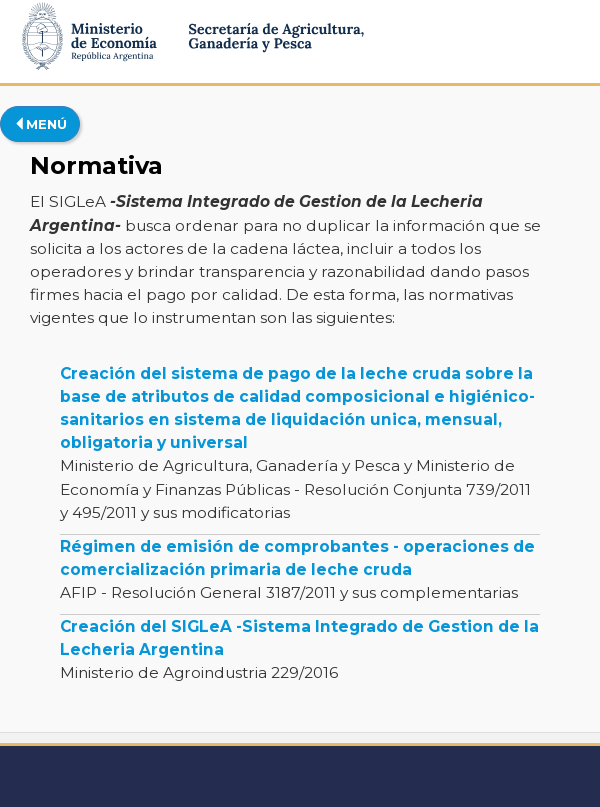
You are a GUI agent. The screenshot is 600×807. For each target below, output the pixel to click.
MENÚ (40, 124)
